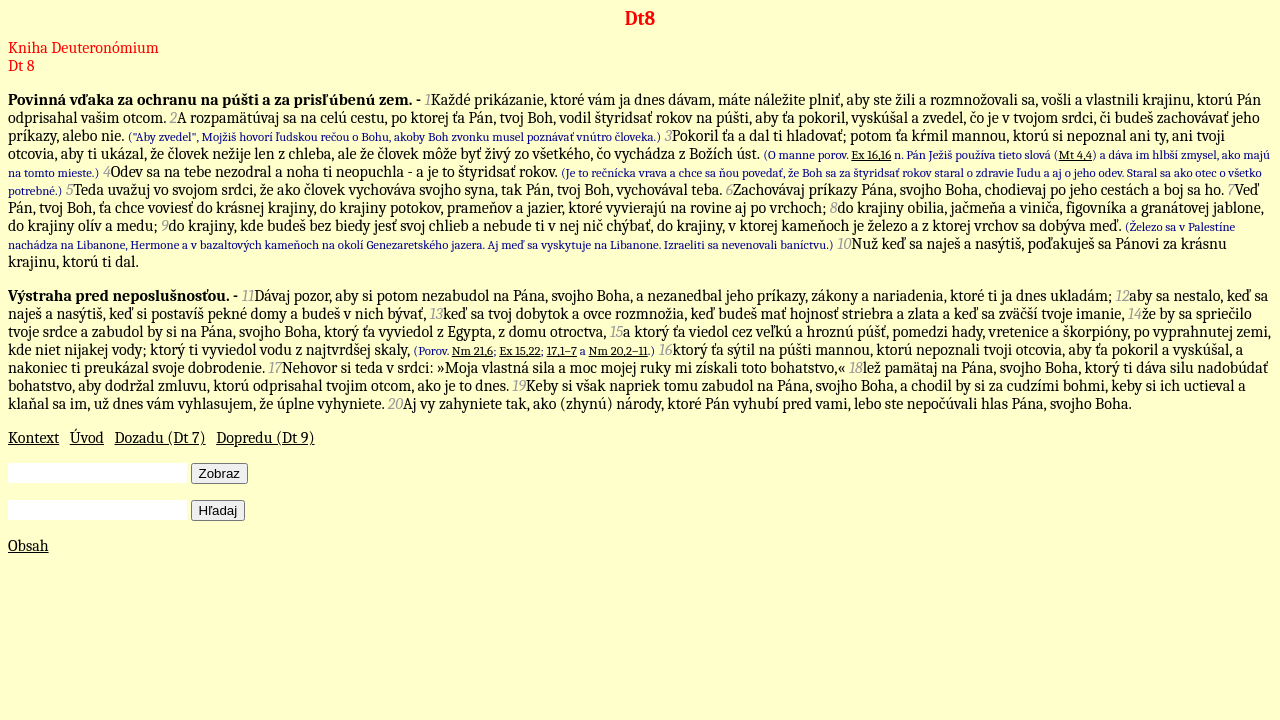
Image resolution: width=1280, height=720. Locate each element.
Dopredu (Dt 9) (265, 438)
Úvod (87, 438)
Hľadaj (218, 510)
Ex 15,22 (519, 350)
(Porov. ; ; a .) (534, 350)
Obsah (28, 546)
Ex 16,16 (871, 154)
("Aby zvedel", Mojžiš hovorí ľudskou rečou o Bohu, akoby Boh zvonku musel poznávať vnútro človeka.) (394, 136)
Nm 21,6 (472, 350)
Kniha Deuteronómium (83, 48)
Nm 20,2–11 (618, 350)
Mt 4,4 (1076, 154)
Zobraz (219, 473)
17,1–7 (562, 350)
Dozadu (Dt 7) (160, 438)
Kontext (33, 438)
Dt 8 (21, 66)
